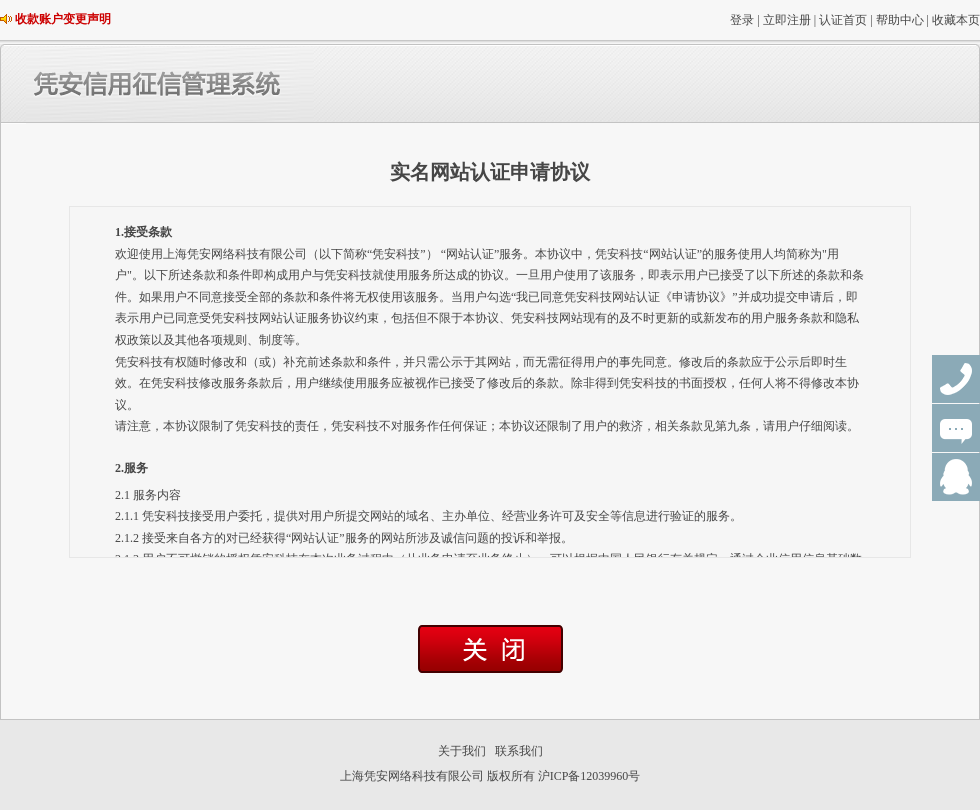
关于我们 (462, 751)
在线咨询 (956, 428)
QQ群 (956, 477)
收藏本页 (956, 20)
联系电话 (956, 379)
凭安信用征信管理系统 (240, 84)
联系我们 (519, 751)
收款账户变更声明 (63, 19)
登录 (742, 20)
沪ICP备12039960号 (589, 776)
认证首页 (843, 20)
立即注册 (787, 20)
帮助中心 (900, 20)
